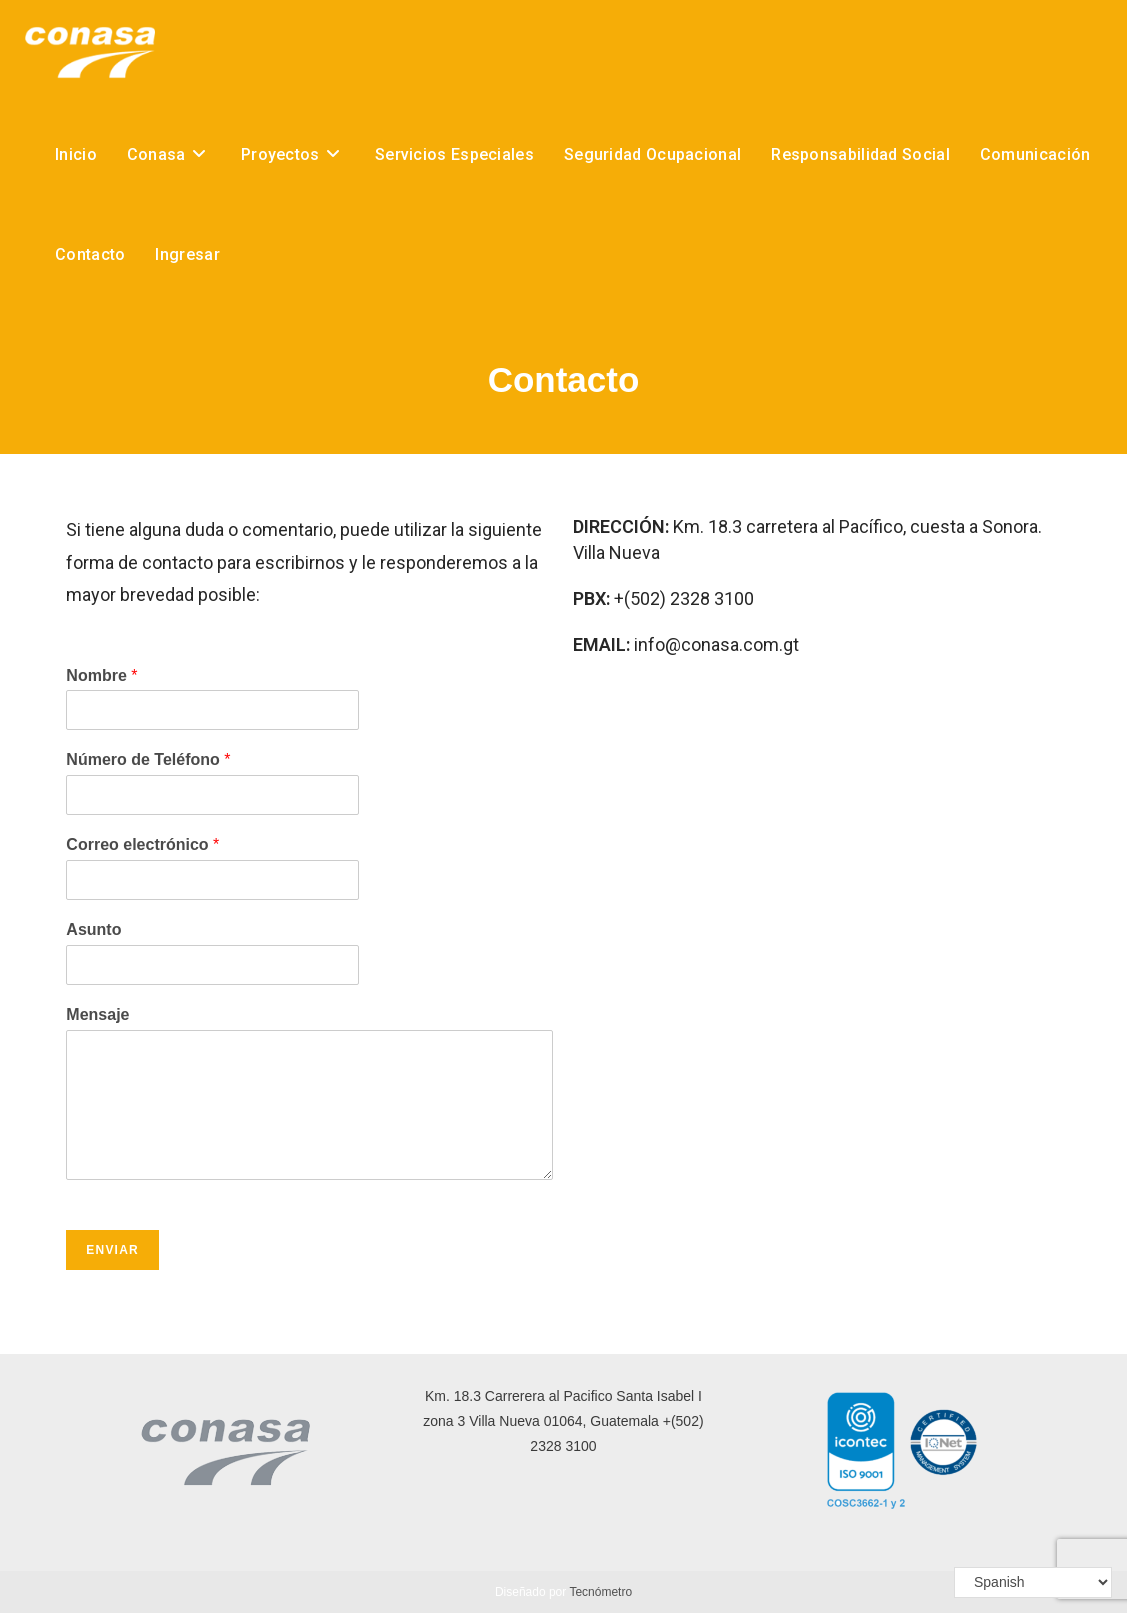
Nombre (101, 675)
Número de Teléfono (148, 759)
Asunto (93, 929)
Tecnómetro (600, 1592)
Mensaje (97, 1014)
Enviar (112, 1250)
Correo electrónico (142, 844)
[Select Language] (1033, 1583)
